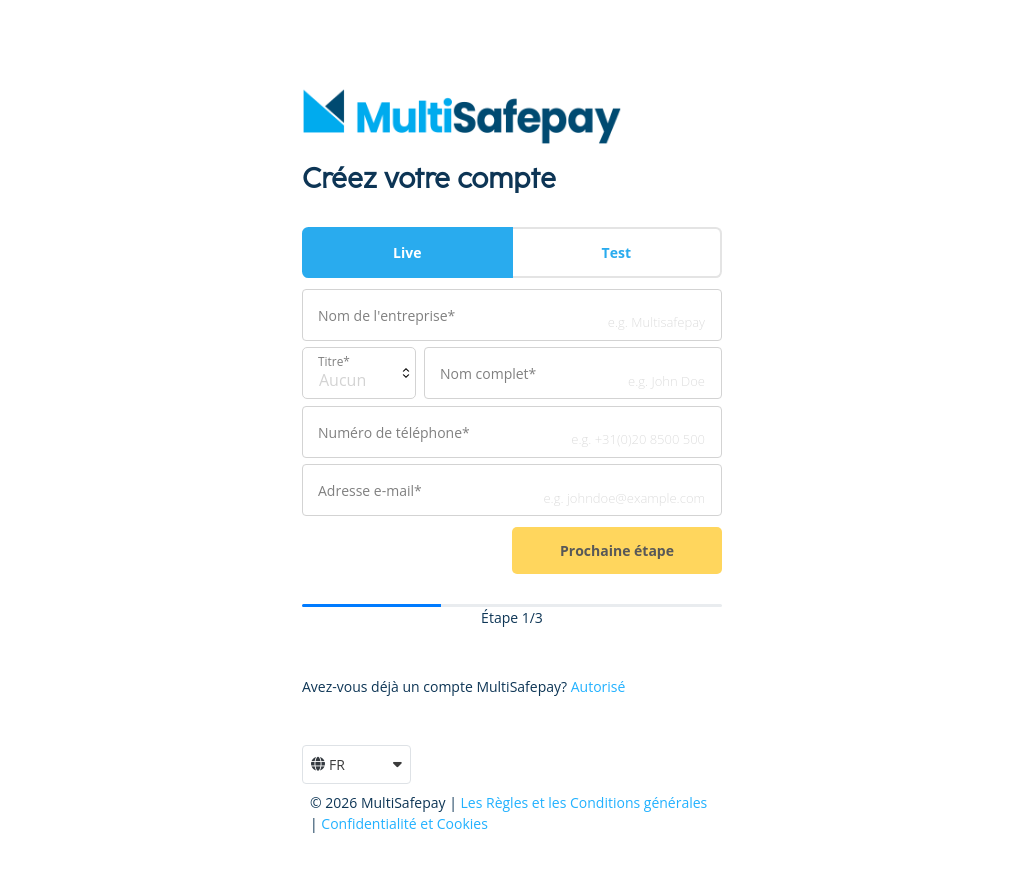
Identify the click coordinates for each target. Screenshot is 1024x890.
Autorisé (598, 686)
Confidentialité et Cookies (404, 823)
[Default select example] (359, 373)
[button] (356, 764)
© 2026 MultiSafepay (379, 802)
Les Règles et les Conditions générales (584, 802)
